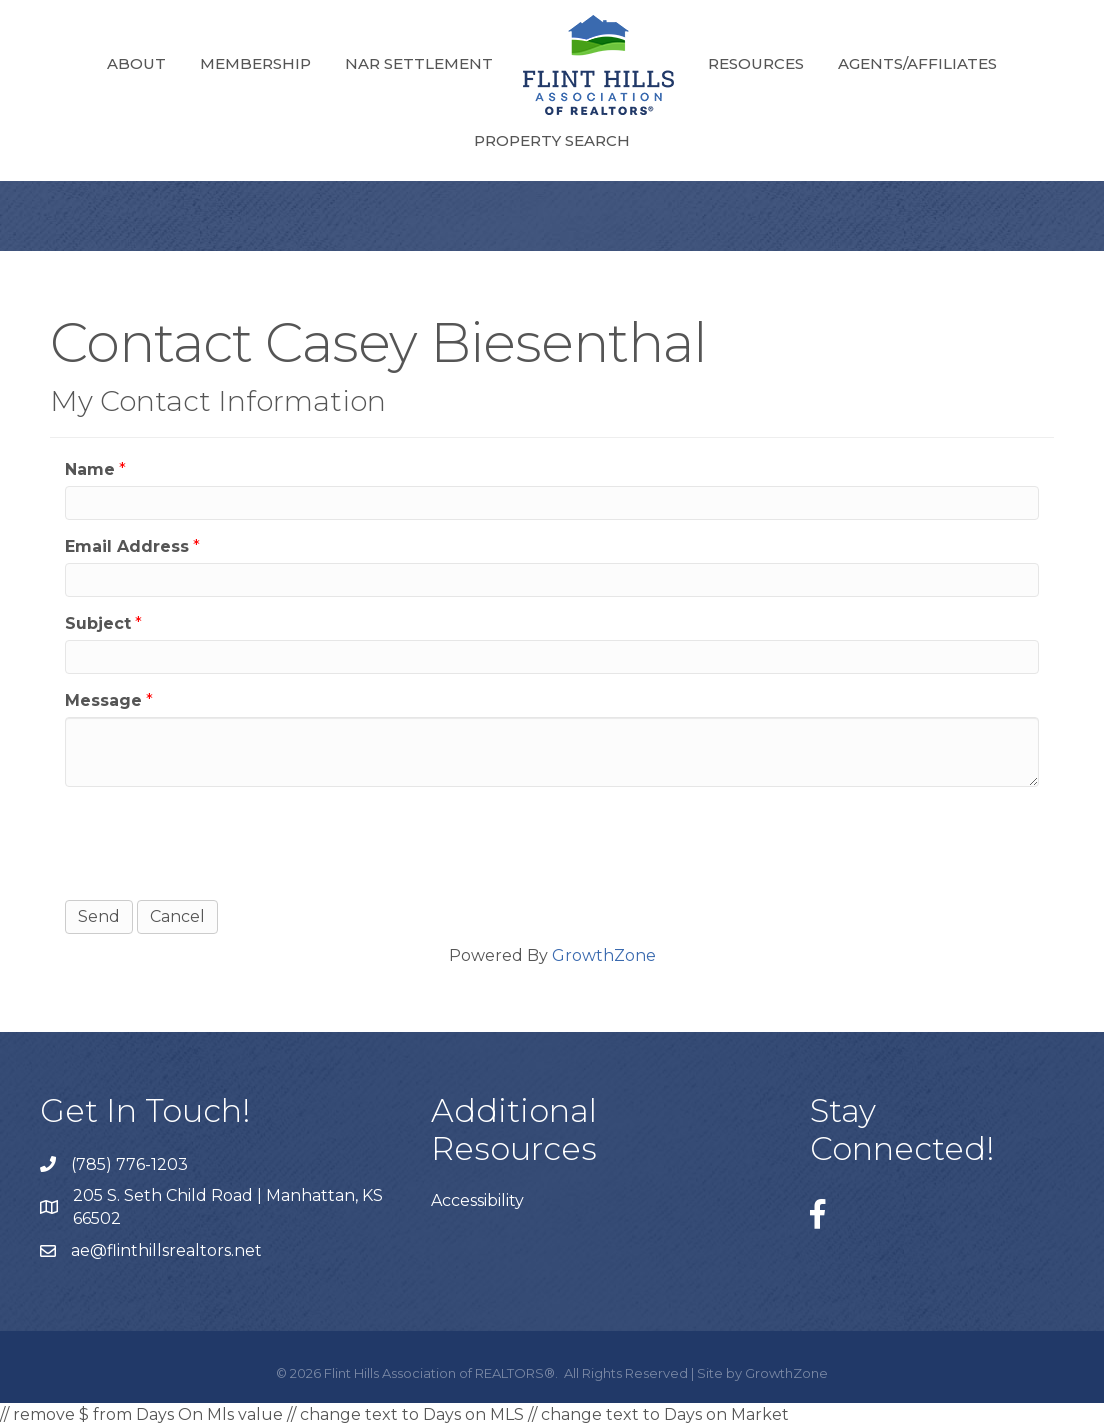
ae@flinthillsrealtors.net (166, 1250)
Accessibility (477, 1200)
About (136, 63)
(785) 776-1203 (129, 1164)
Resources (756, 63)
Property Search (552, 140)
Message (103, 700)
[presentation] (217, 841)
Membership (255, 63)
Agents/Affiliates (917, 63)
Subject (98, 623)
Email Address (127, 546)
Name (90, 469)
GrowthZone (604, 955)
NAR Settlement (419, 63)
